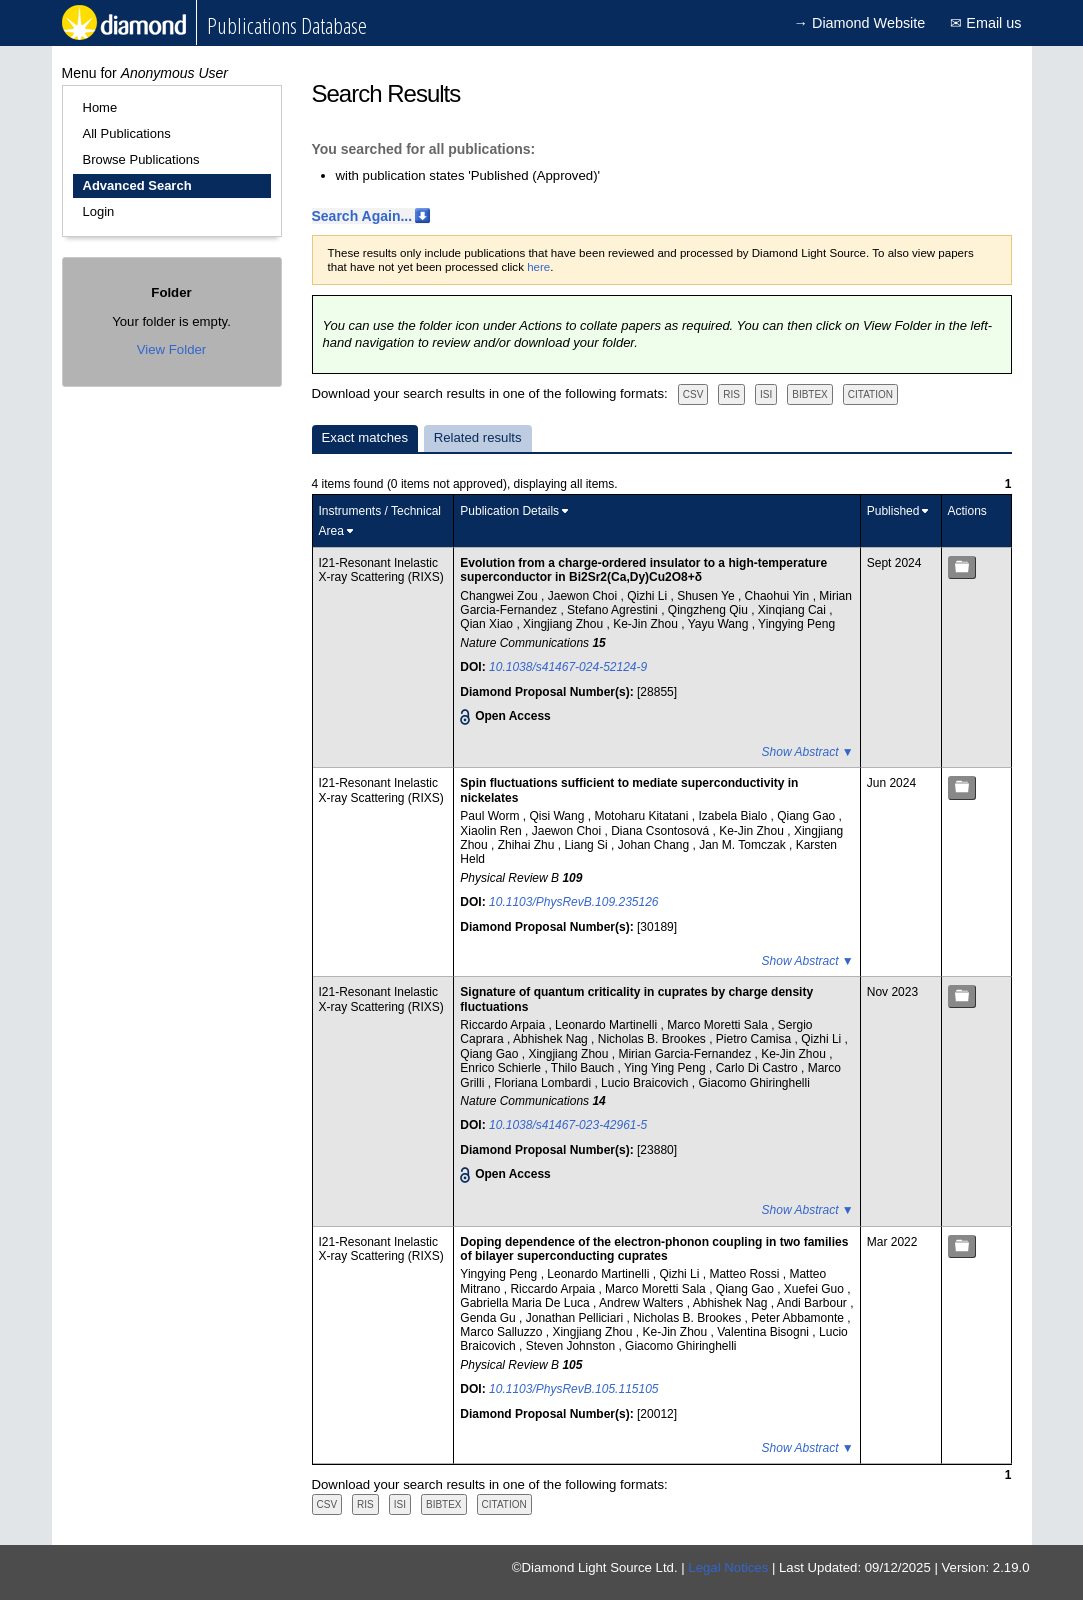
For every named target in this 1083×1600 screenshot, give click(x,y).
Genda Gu (489, 1318)
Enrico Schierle (502, 1068)
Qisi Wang (558, 816)
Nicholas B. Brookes (653, 1039)
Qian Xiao (488, 624)
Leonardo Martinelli (607, 1025)
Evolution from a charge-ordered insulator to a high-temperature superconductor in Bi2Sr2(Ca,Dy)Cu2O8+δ (643, 570)
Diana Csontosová (661, 831)
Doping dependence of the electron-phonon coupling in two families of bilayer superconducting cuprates (654, 1249)
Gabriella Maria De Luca (526, 1303)
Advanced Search (137, 185)
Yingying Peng (796, 624)
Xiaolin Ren (492, 831)
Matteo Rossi (745, 1274)
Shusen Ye (707, 596)
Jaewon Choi (584, 596)
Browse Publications (141, 159)
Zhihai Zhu (528, 845)
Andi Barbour (813, 1303)
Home (100, 107)
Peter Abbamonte (799, 1318)
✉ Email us (985, 23)
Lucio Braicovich (646, 1083)
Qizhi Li (648, 596)
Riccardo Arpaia (504, 1025)
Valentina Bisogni (764, 1332)
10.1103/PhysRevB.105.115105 (573, 1389)
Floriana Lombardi (544, 1083)
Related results (478, 437)
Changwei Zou (500, 596)
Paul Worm (491, 816)
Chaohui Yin (779, 596)
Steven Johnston (572, 1346)
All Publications (127, 133)
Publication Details (509, 511)
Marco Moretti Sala (719, 1025)
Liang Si (587, 845)
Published (893, 511)
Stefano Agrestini (614, 610)
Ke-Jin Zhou (647, 624)
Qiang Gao (807, 816)
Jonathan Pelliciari (576, 1318)
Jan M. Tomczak (744, 845)
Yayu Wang (720, 624)
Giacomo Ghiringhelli (753, 1083)
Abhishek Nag (552, 1039)
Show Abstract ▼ (808, 752)
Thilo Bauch (584, 1068)
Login (99, 211)
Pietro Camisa (755, 1039)
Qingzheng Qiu (709, 610)
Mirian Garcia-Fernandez (686, 1054)
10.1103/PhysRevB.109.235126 (573, 902)
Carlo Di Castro (758, 1068)
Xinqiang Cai (793, 610)
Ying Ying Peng (666, 1068)
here (538, 267)
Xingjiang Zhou (564, 624)
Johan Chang (655, 845)
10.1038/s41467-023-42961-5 (568, 1125)
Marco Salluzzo (502, 1332)
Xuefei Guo (815, 1289)
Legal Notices (728, 1567)
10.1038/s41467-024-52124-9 (568, 667)
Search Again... (362, 216)
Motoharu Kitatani (642, 816)
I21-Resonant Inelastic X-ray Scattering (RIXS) (381, 570)
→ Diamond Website (860, 23)
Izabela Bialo (734, 816)
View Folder (171, 349)
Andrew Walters (643, 1303)
